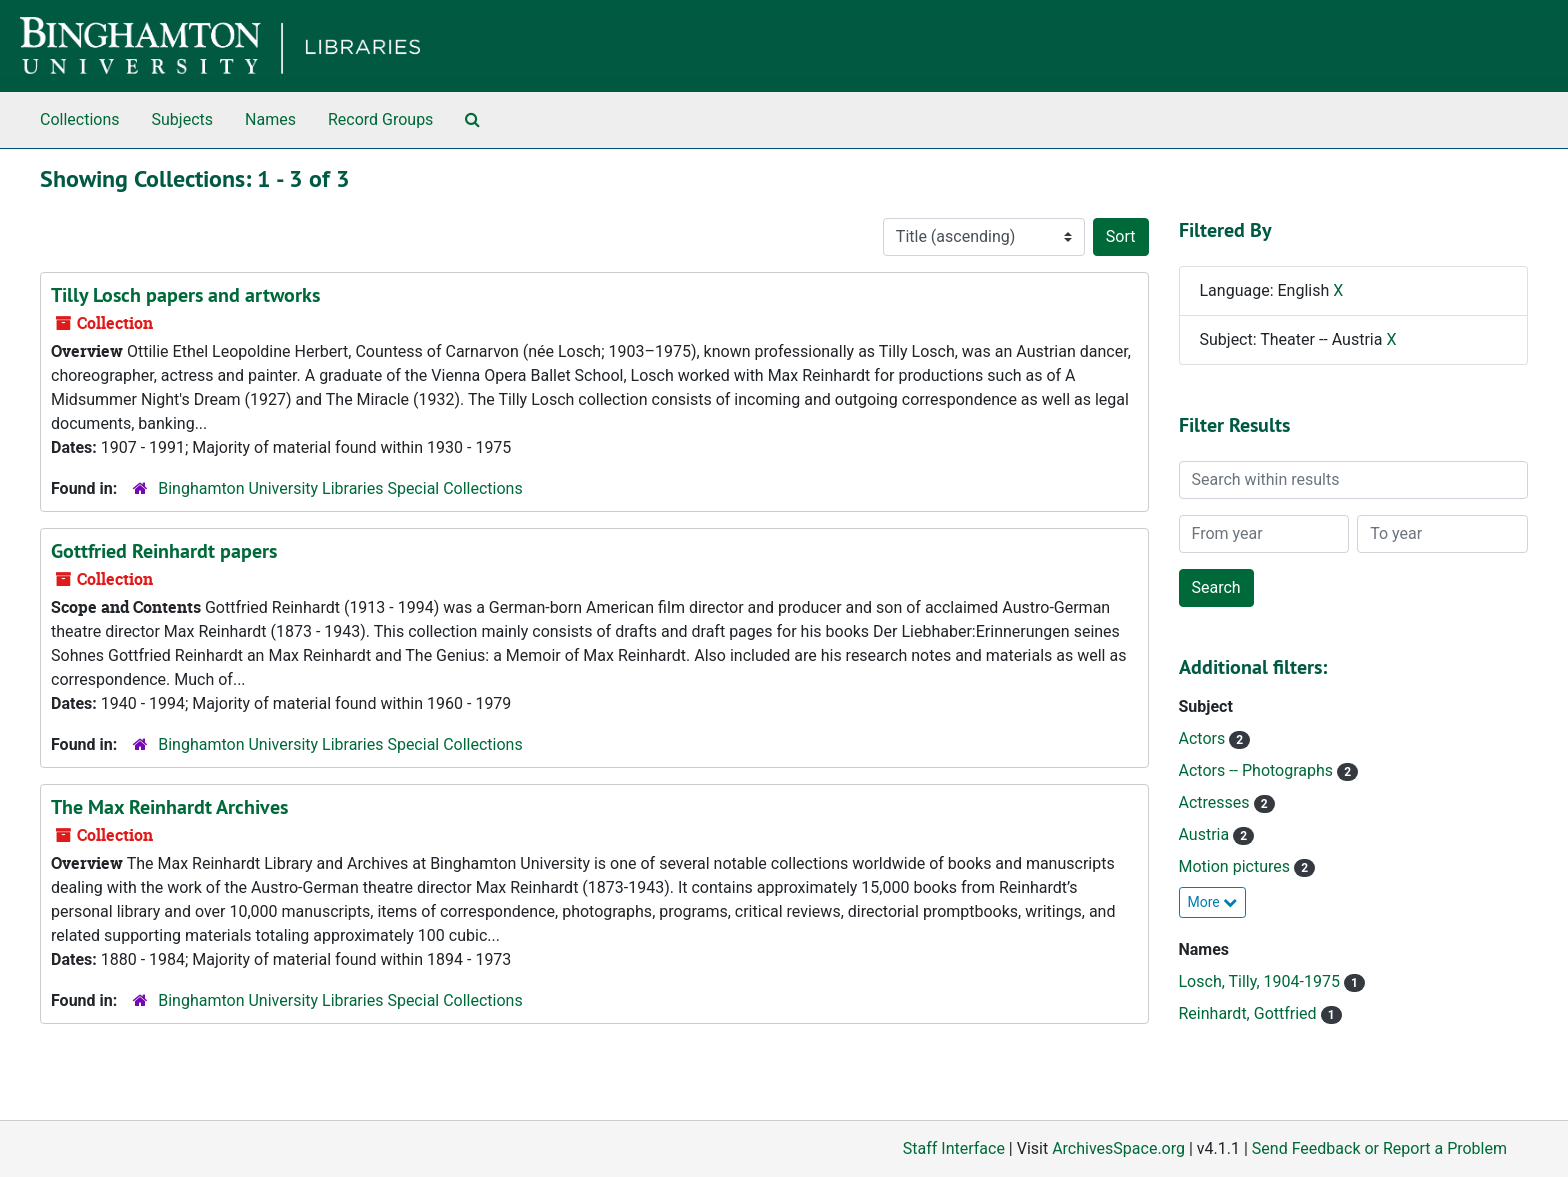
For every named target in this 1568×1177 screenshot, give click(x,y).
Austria (1206, 834)
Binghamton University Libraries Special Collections (340, 488)
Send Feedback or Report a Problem (1379, 1148)
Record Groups (380, 119)
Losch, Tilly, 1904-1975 (1261, 981)
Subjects (182, 119)
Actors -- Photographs (1258, 770)
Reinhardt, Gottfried (1250, 1013)
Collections (80, 119)
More (1213, 902)
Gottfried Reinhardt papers (164, 551)
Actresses (1216, 802)
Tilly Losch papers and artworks (185, 295)
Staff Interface (954, 1148)
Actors (1204, 738)
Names (270, 119)
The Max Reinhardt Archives (169, 807)
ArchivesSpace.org (1118, 1148)
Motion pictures (1236, 866)
